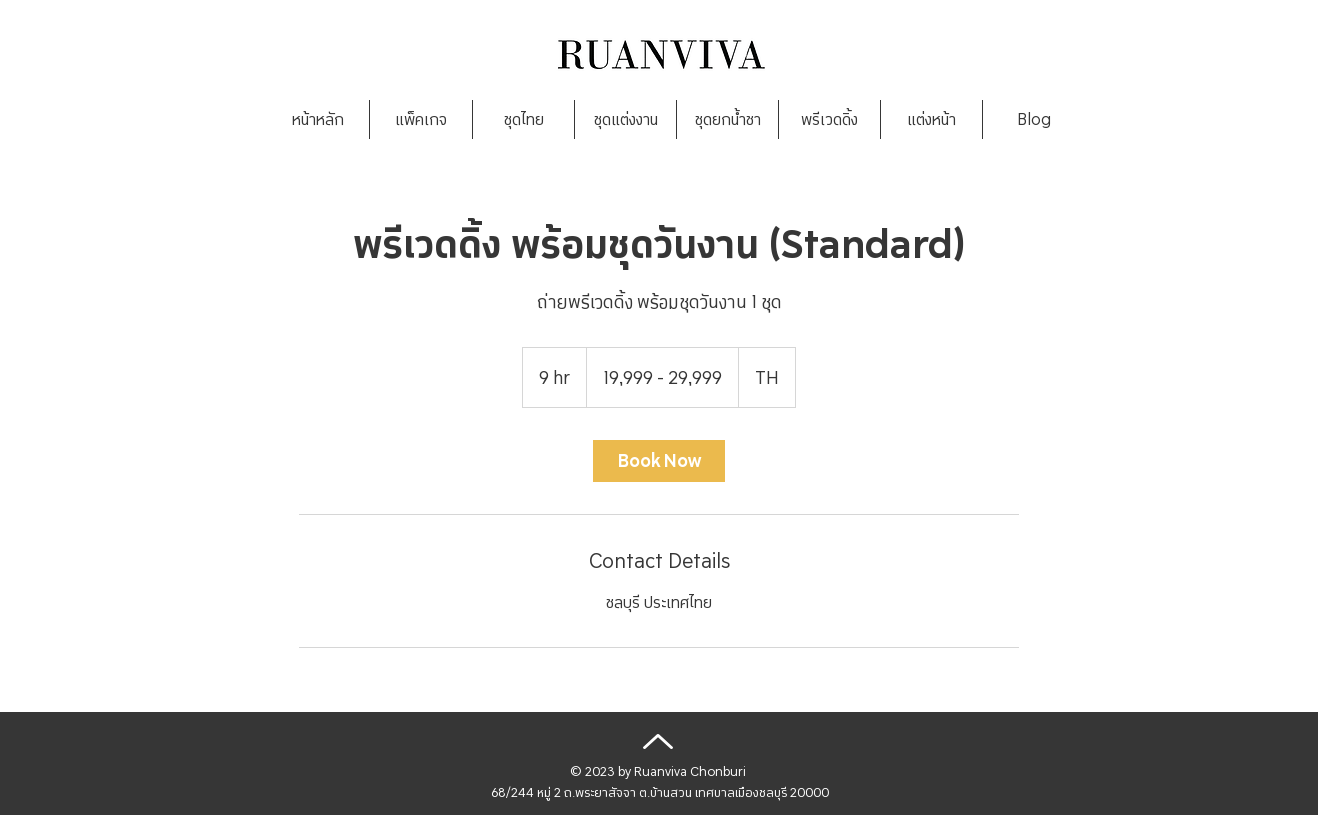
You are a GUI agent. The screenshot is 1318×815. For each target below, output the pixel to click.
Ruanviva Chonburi (690, 771)
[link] (659, 461)
